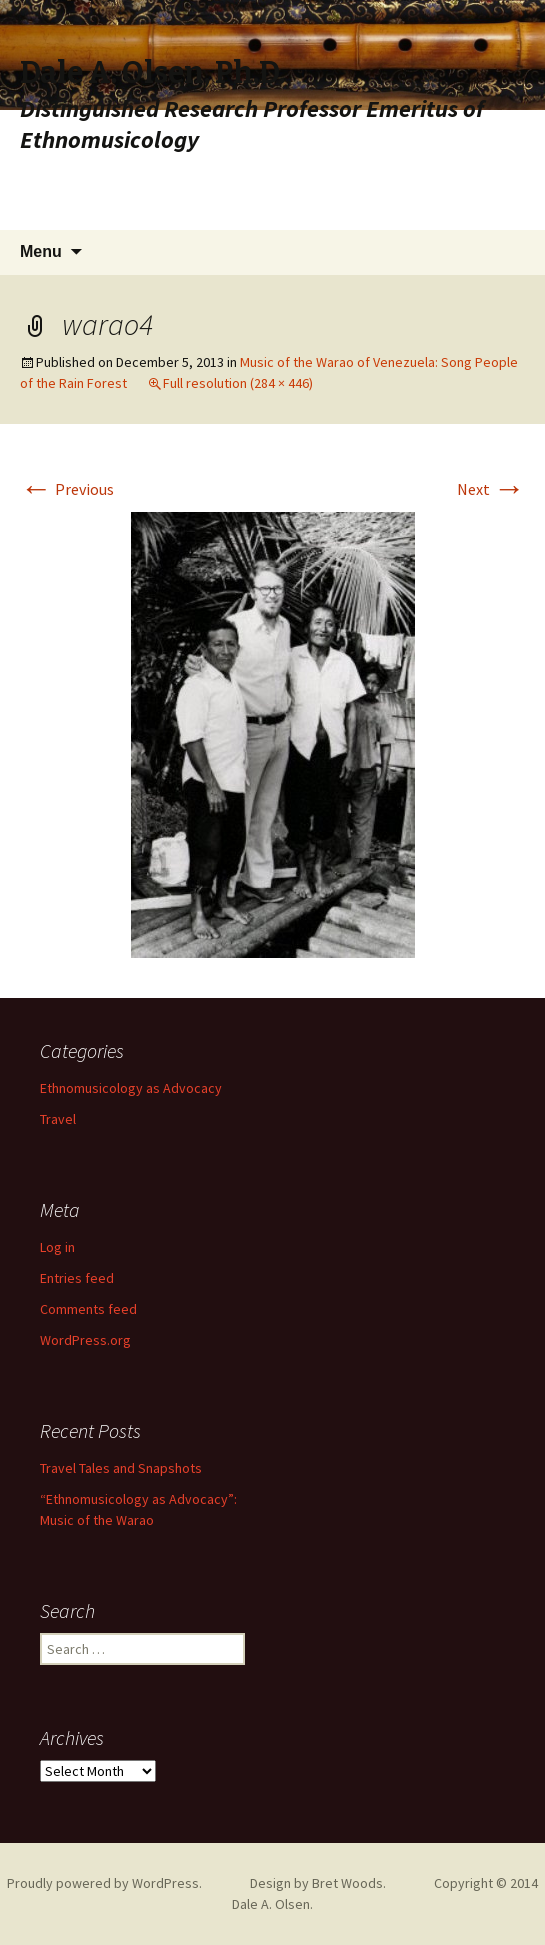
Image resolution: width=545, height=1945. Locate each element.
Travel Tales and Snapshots (121, 1468)
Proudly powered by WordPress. (104, 1883)
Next (491, 489)
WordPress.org (85, 1340)
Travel (58, 1119)
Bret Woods (347, 1883)
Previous (67, 489)
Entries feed (77, 1278)
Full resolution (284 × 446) (238, 383)
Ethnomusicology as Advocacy (131, 1088)
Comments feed (88, 1309)
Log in (57, 1247)
